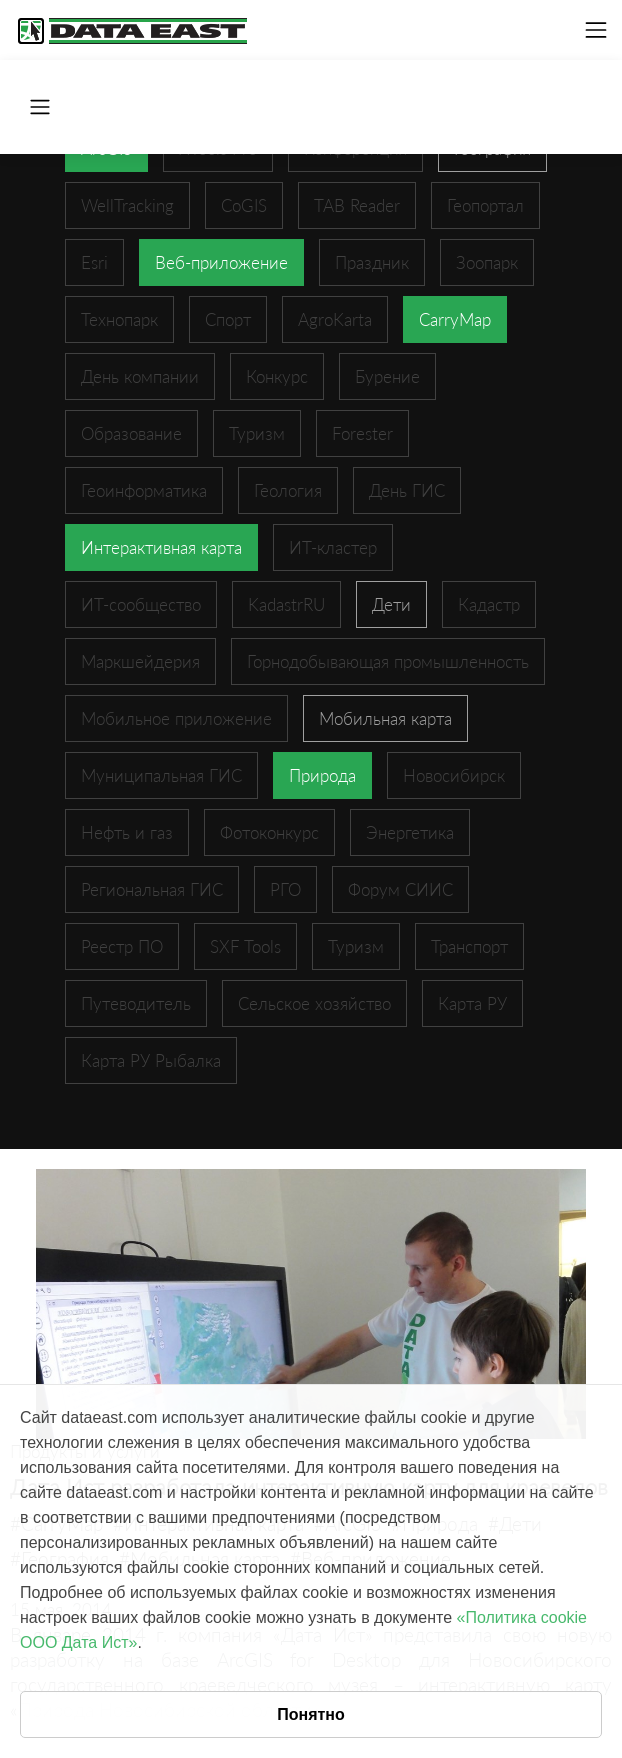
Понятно (311, 1714)
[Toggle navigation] (596, 30)
